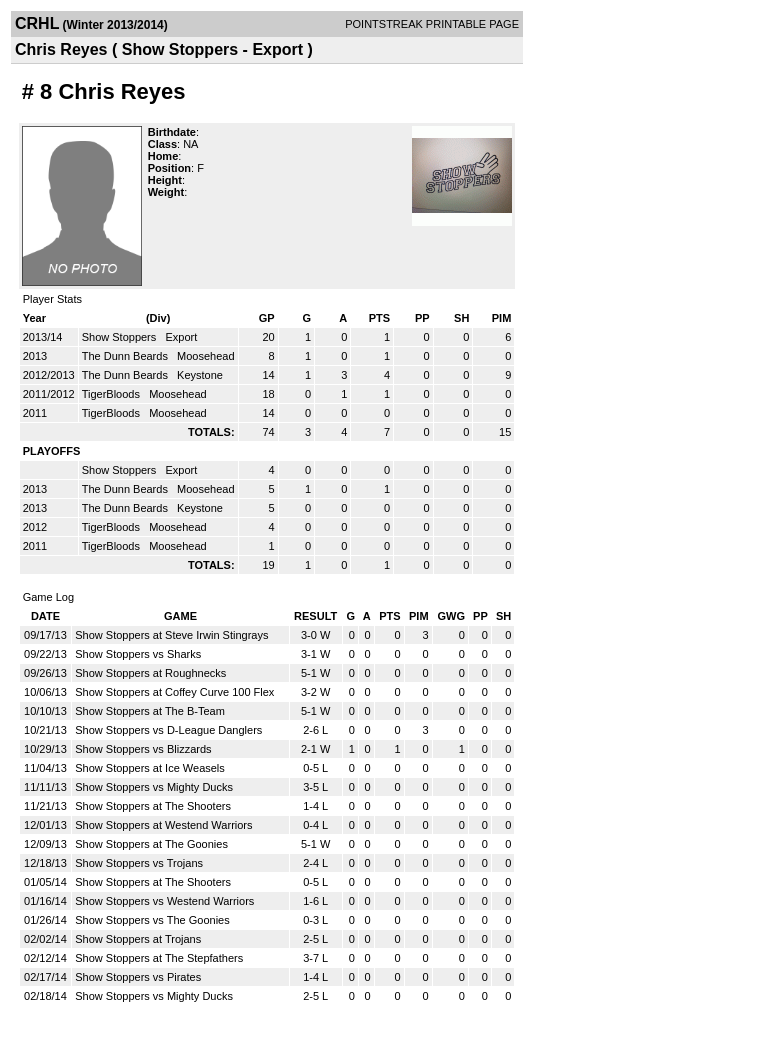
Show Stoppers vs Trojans (139, 863)
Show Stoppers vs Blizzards (143, 749)
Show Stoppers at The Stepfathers (159, 958)
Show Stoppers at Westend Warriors (163, 825)
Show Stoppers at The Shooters (153, 806)
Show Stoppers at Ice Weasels (150, 768)
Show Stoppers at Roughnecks (150, 673)
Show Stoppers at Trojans (138, 939)
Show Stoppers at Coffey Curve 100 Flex (174, 692)
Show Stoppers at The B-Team (150, 711)
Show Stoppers (121, 337)
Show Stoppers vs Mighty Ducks (154, 787)
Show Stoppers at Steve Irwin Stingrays (171, 635)
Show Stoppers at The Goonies (151, 844)
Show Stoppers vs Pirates (138, 977)
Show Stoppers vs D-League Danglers (168, 730)
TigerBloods (112, 394)
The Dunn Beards (126, 356)
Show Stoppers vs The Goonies (152, 920)
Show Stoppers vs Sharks (138, 654)
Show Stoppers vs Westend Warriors (164, 901)
